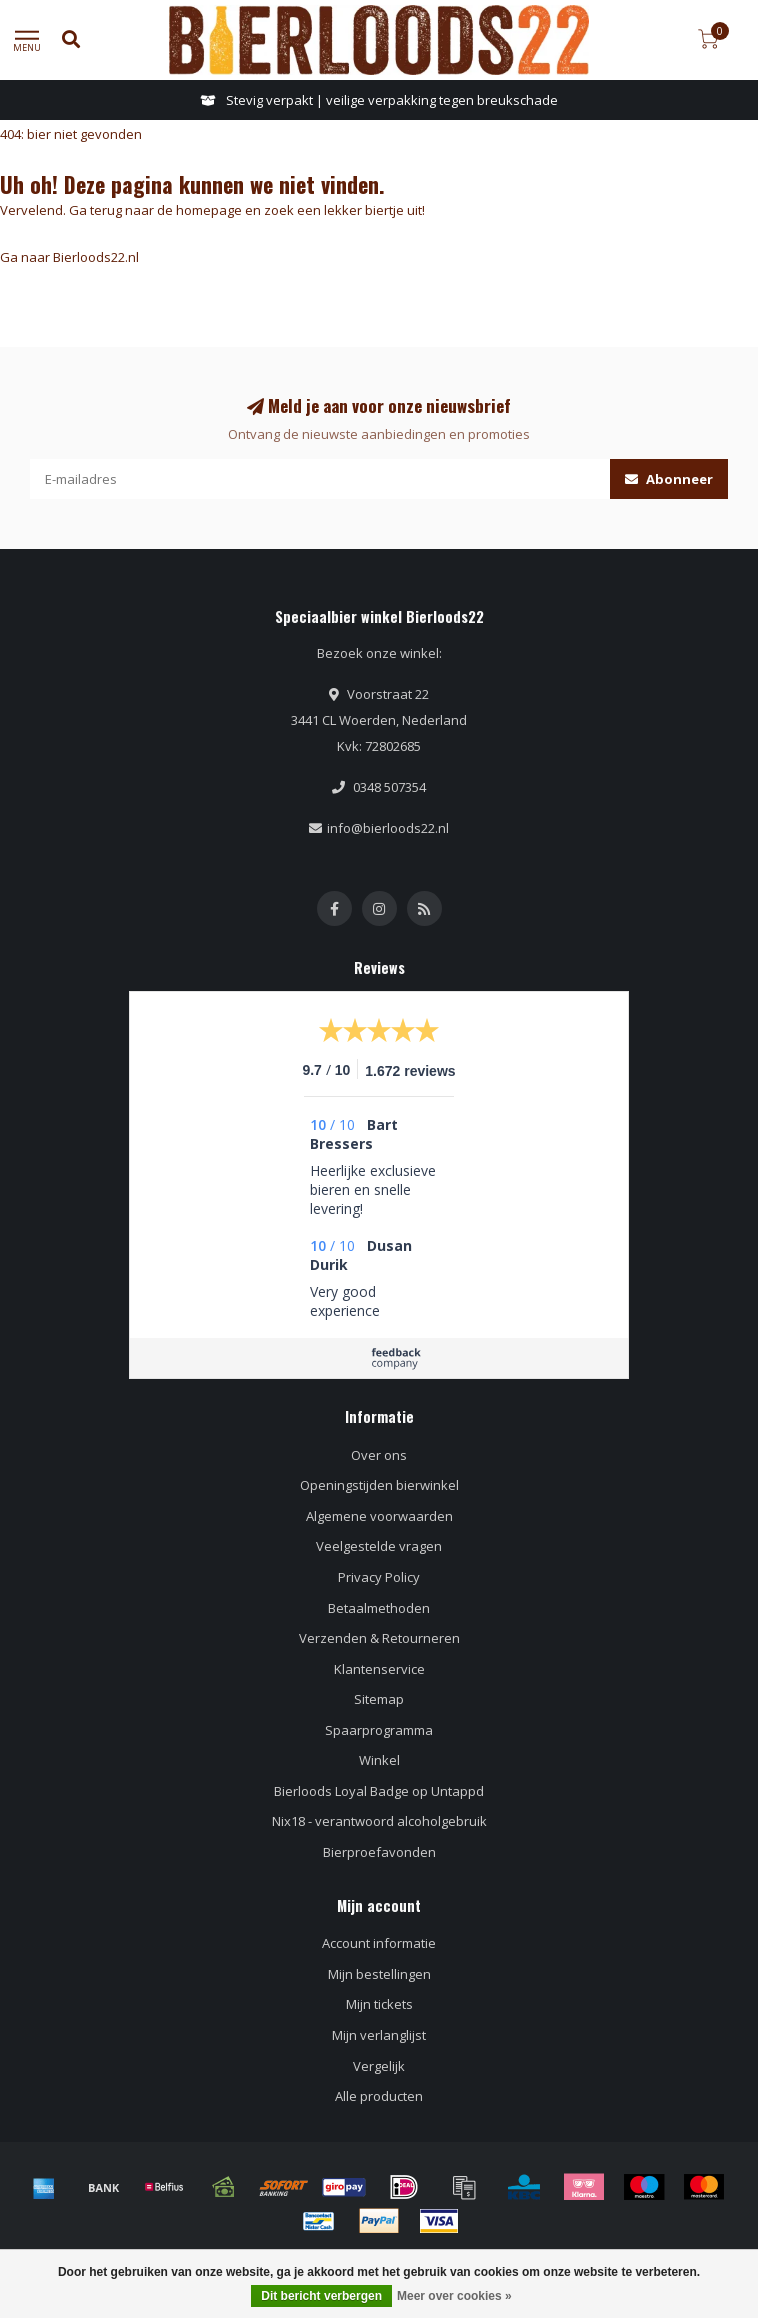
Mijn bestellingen (379, 1974)
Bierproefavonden (379, 1852)
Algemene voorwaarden (379, 1516)
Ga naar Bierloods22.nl (69, 257)
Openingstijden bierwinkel (379, 1485)
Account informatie (379, 1943)
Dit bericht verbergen (321, 2296)
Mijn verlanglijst (379, 2035)
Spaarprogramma (379, 1730)
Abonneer (669, 479)
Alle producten (379, 2096)
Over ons (379, 1455)
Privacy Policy (379, 1577)
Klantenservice (379, 1669)
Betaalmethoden (379, 1608)
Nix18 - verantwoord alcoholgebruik (379, 1821)
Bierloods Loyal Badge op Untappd (379, 1791)
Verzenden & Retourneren (379, 1638)
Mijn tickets (379, 2004)
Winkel (379, 1760)
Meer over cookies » (454, 2296)
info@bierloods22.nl (388, 828)
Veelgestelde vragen (379, 1546)
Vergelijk (379, 2066)
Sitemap (379, 1699)
